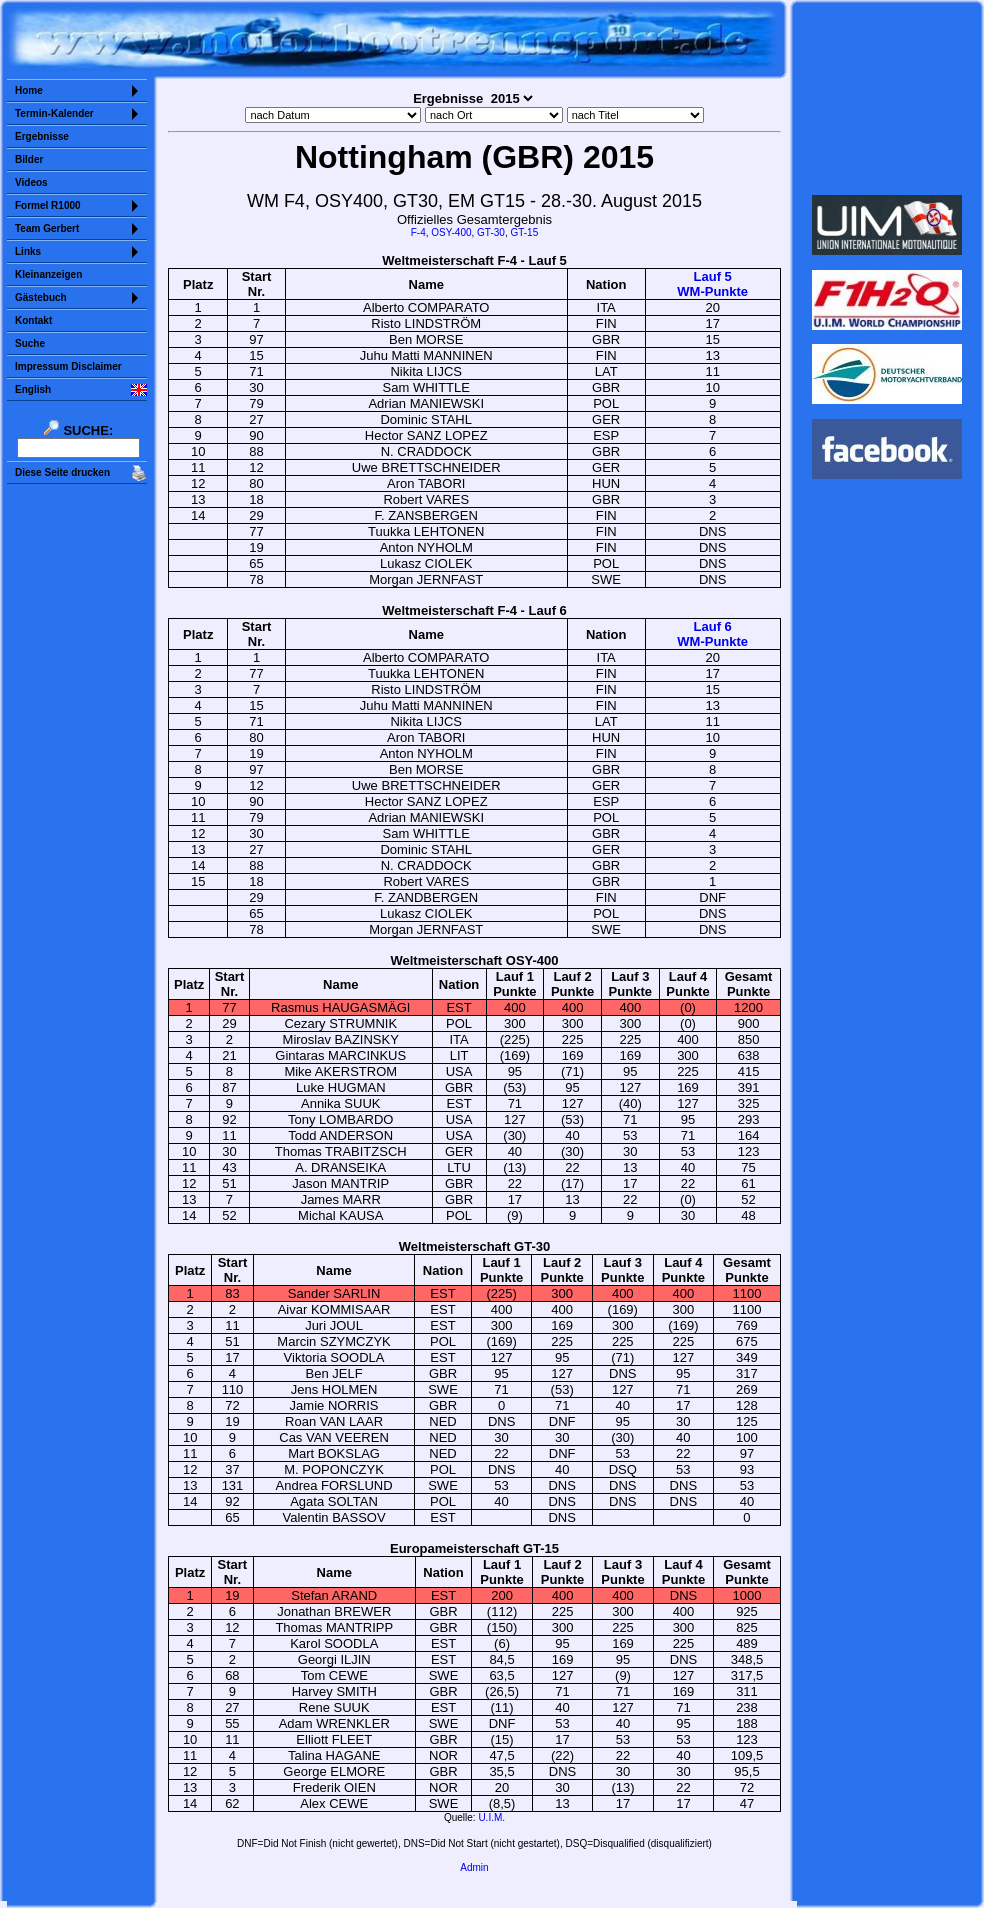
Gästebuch (41, 297)
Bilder (29, 159)
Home (29, 90)
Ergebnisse (42, 136)
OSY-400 (451, 232)
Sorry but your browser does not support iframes (887, 98)
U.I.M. (491, 1817)
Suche (30, 343)
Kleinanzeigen (48, 274)
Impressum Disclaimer (68, 366)
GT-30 (491, 232)
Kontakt (33, 320)
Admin (474, 1867)
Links (28, 251)
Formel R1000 (48, 205)
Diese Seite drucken (62, 472)
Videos (31, 182)
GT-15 (524, 232)
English (33, 389)
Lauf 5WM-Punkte (712, 284)
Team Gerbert (47, 228)
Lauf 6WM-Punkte (712, 634)
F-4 (418, 232)
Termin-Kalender (54, 113)
